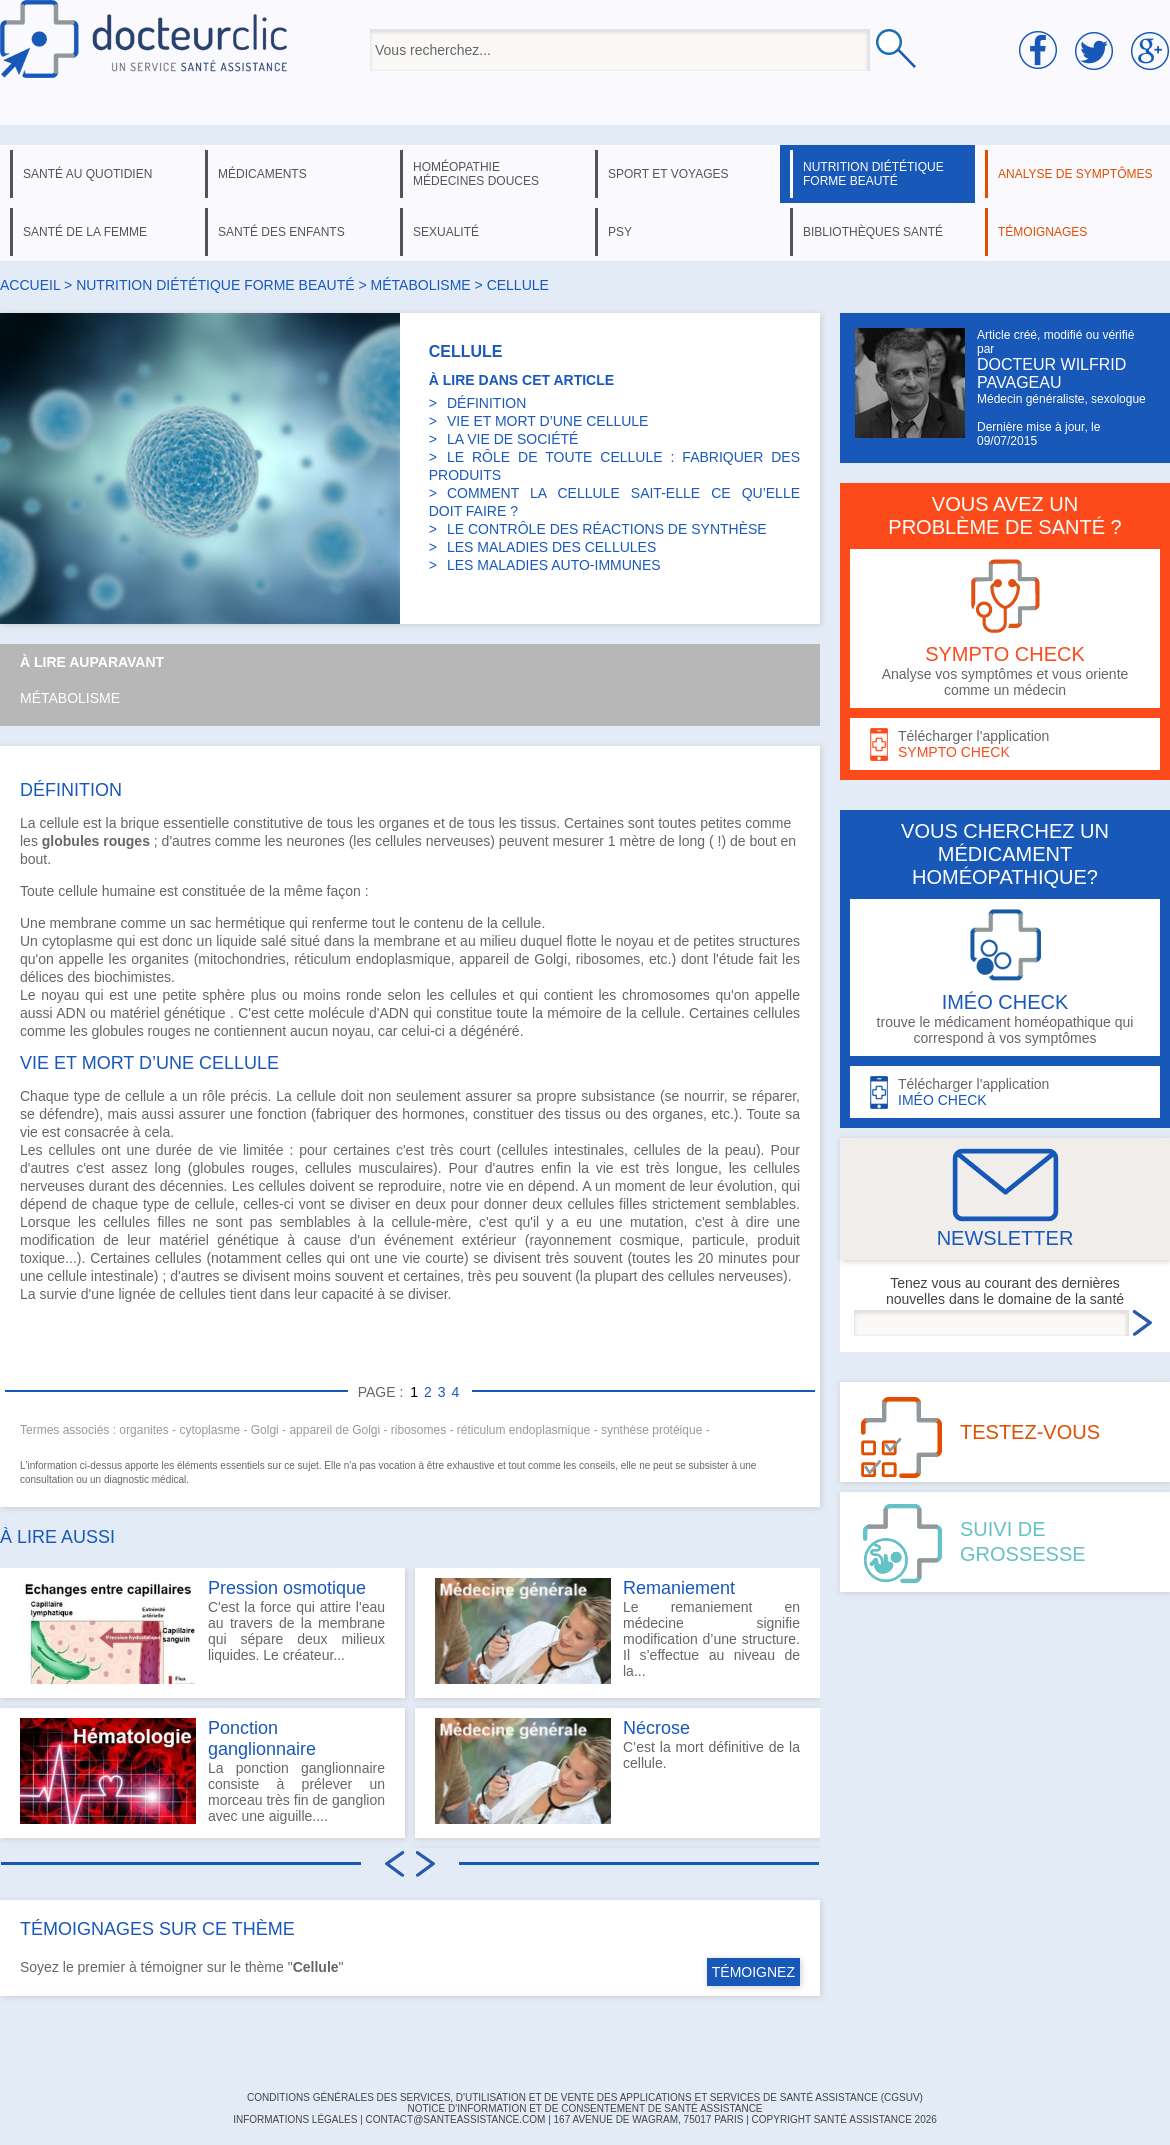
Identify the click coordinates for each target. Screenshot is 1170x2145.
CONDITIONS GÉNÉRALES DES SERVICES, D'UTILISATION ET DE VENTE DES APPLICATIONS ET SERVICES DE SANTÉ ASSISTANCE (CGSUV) (585, 2097)
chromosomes (666, 995)
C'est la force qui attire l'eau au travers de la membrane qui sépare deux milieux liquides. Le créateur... (202, 1631)
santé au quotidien (87, 174)
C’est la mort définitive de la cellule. (617, 1771)
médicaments (262, 174)
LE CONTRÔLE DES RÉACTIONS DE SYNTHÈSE (607, 529)
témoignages (1042, 232)
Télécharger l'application (1005, 744)
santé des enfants (281, 232)
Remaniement (679, 1588)
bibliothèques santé (873, 232)
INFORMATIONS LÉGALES (295, 2119)
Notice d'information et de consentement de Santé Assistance (584, 2108)
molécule (337, 1013)
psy (620, 232)
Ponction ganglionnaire (262, 1738)
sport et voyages (668, 174)
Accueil (30, 285)
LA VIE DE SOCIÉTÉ (513, 439)
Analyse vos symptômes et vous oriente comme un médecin (1005, 628)
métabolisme (421, 285)
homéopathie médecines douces (476, 174)
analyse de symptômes (1075, 174)
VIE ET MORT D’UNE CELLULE (548, 421)
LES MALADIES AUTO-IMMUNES (554, 565)
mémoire (574, 1013)
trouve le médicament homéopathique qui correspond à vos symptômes (1005, 977)
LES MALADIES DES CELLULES (551, 547)
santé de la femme (85, 232)
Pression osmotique (287, 1588)
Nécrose (656, 1728)
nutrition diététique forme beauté (873, 174)
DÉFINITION (486, 403)
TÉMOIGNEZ (753, 1972)
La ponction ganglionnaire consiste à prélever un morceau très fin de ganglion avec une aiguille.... (202, 1771)
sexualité (446, 232)
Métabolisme (70, 698)
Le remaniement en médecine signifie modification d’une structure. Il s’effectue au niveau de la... (617, 1631)
